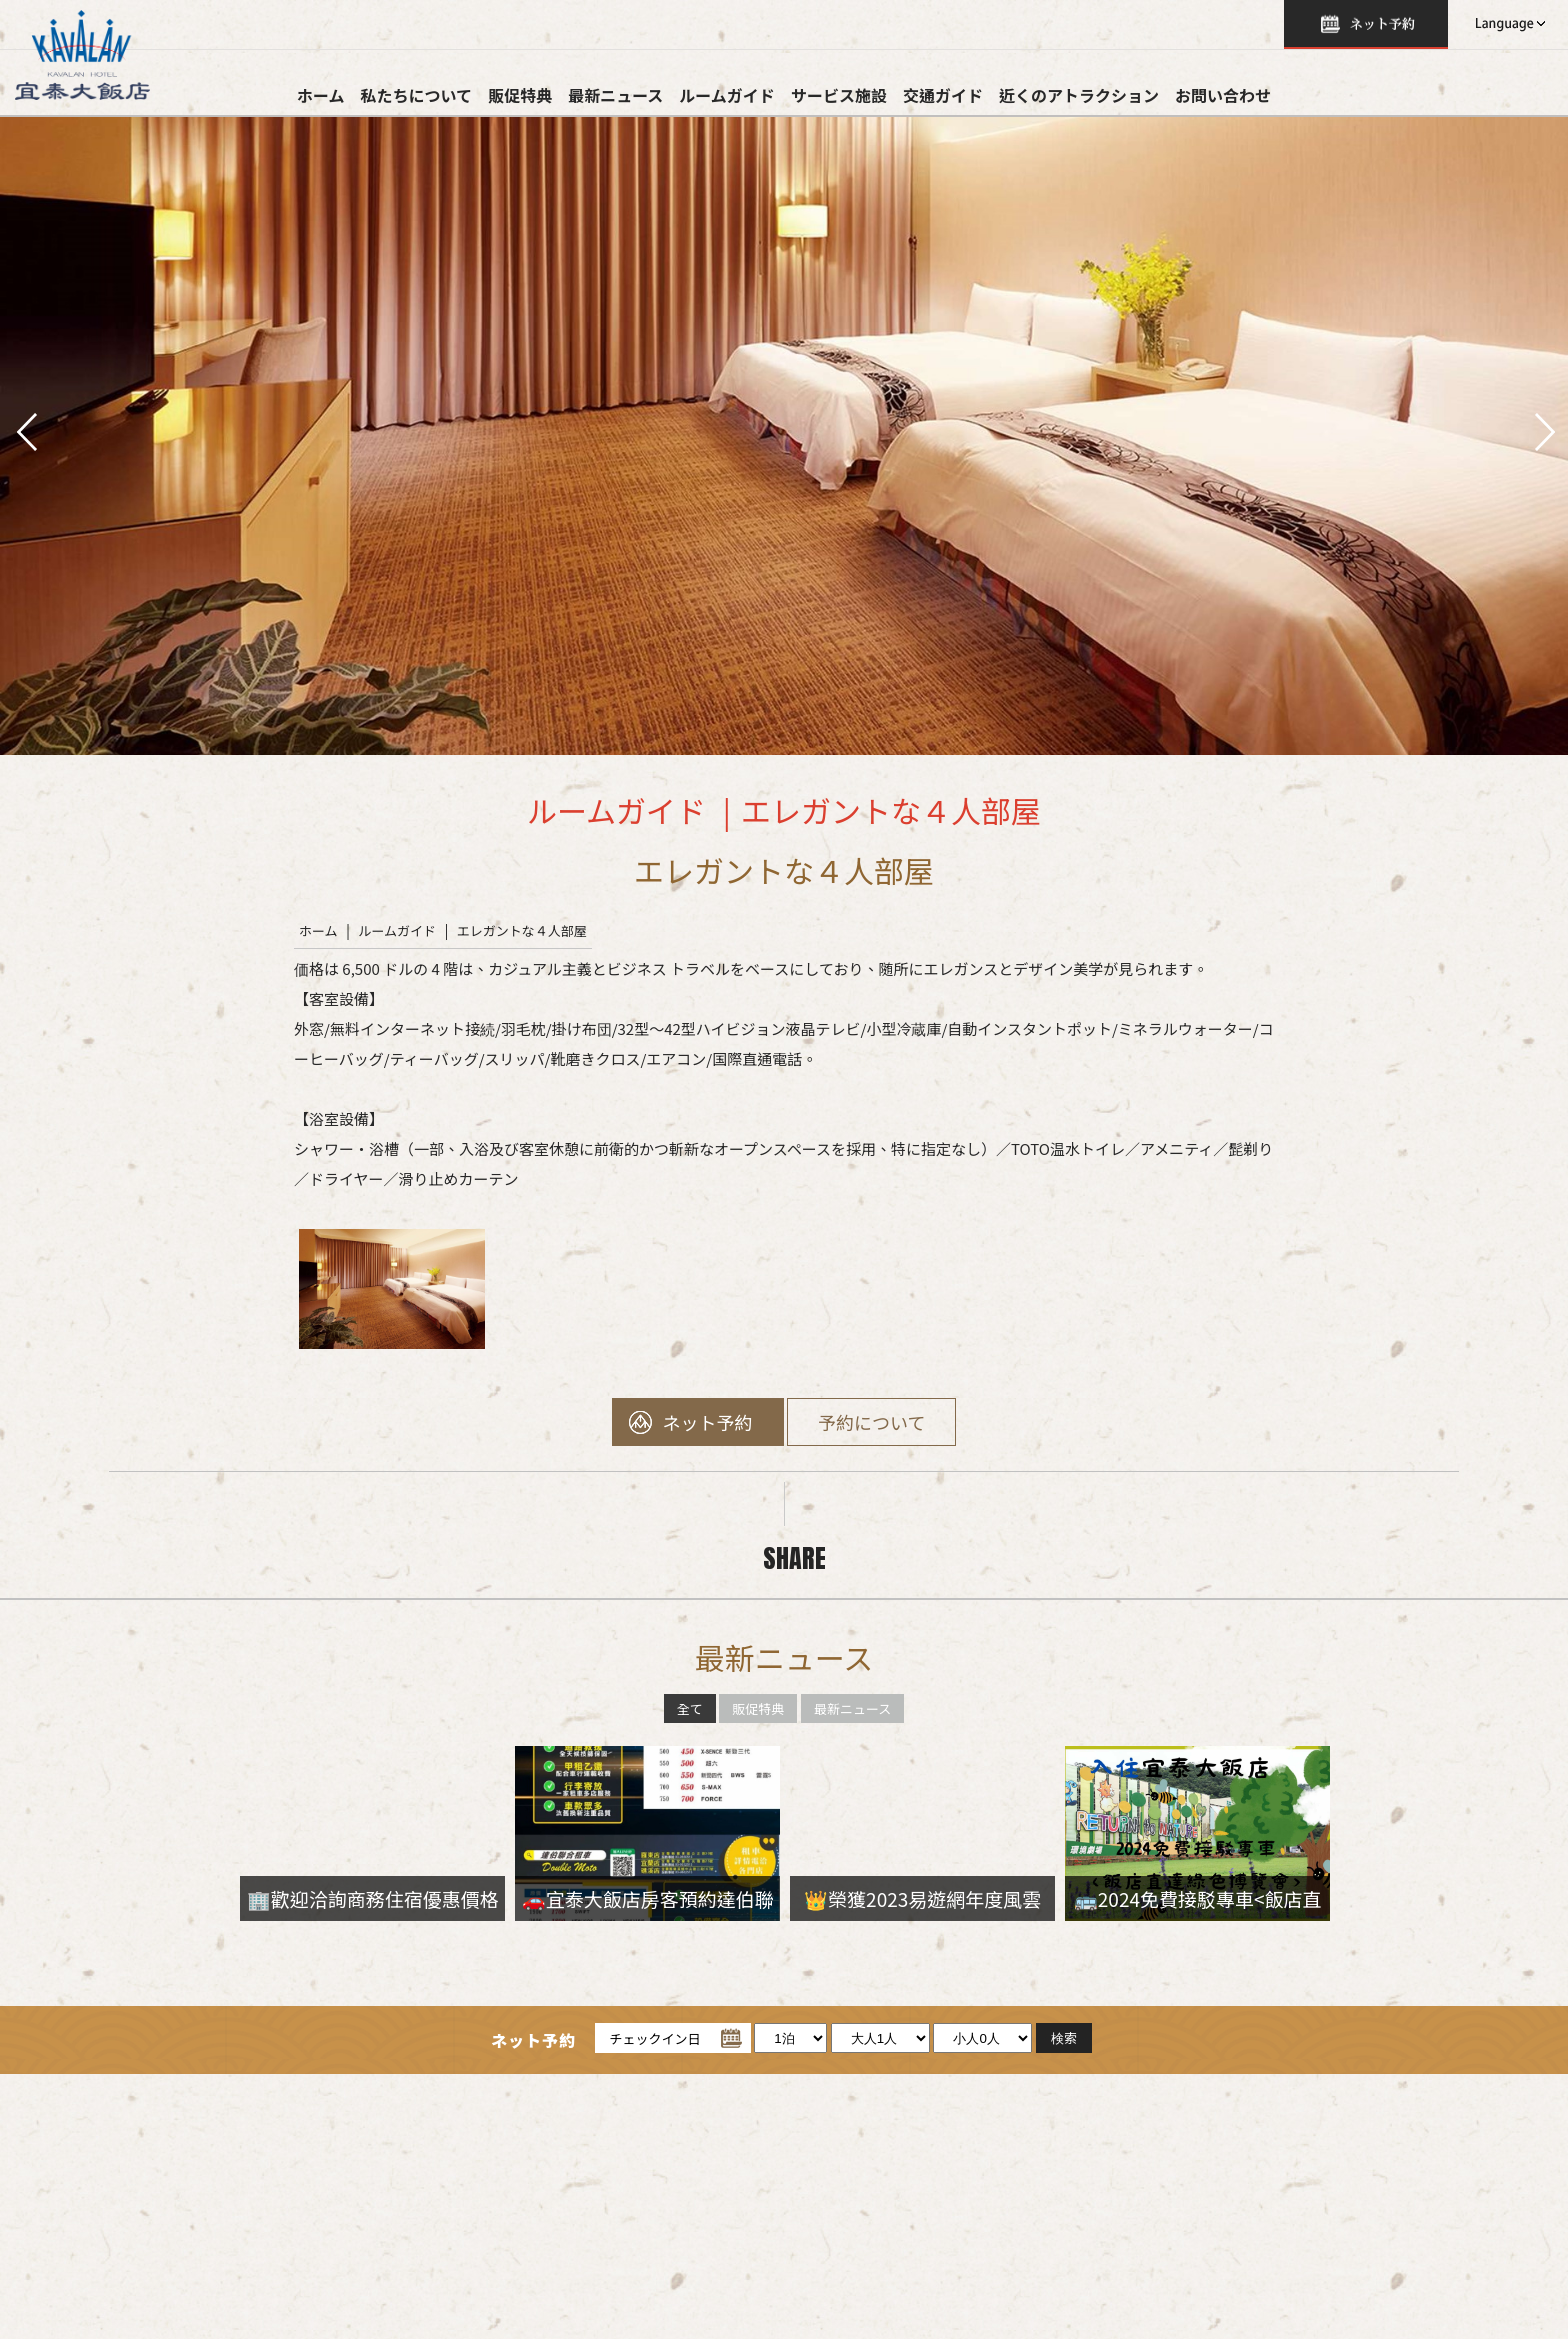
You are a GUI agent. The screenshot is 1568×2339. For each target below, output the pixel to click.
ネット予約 (708, 1422)
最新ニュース (615, 95)
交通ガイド (943, 95)
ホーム (321, 95)
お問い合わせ (1223, 95)
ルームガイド (727, 95)
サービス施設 (839, 95)
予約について (871, 1422)
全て (690, 1708)
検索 (1366, 24)
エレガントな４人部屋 (522, 930)
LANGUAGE (1508, 24)
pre (25, 430)
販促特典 (520, 95)
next (1543, 430)
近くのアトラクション (1079, 95)
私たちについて (417, 95)
